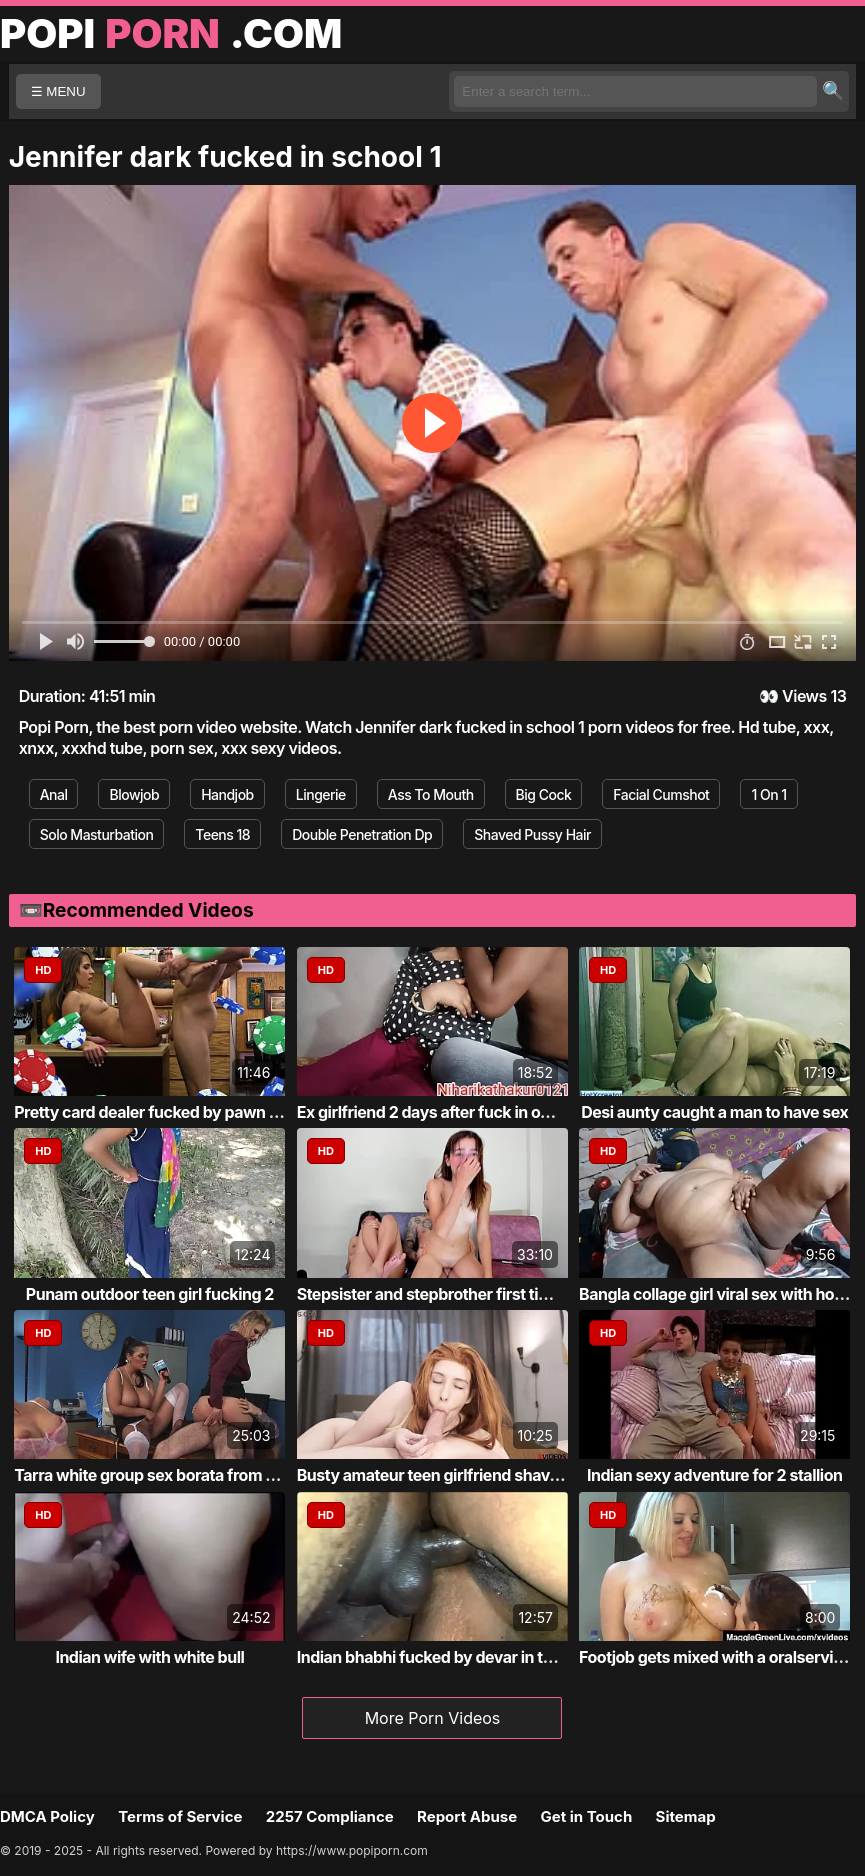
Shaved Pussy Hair (532, 834)
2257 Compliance (330, 1816)
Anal (54, 794)
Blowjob (134, 794)
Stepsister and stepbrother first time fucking (459, 1294)
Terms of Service (180, 1816)
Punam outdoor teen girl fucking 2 (150, 1294)
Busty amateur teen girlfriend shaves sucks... (463, 1475)
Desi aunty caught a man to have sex (714, 1112)
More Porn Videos (433, 1718)
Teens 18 (222, 834)
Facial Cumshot (661, 794)
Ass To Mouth (431, 794)
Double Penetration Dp (362, 834)
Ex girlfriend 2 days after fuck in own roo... (451, 1112)
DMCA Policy (47, 1816)
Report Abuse (467, 1816)
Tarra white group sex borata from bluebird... (177, 1475)
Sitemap (686, 1816)
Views (804, 696)
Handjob (227, 794)
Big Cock (544, 794)
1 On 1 (768, 794)
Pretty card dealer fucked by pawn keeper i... (177, 1112)
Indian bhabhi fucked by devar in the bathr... (457, 1657)
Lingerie (321, 794)
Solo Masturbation (97, 834)
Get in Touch (586, 1816)
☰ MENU (58, 91)
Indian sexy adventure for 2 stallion (714, 1475)
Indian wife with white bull (149, 1657)
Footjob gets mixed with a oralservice (715, 1657)
